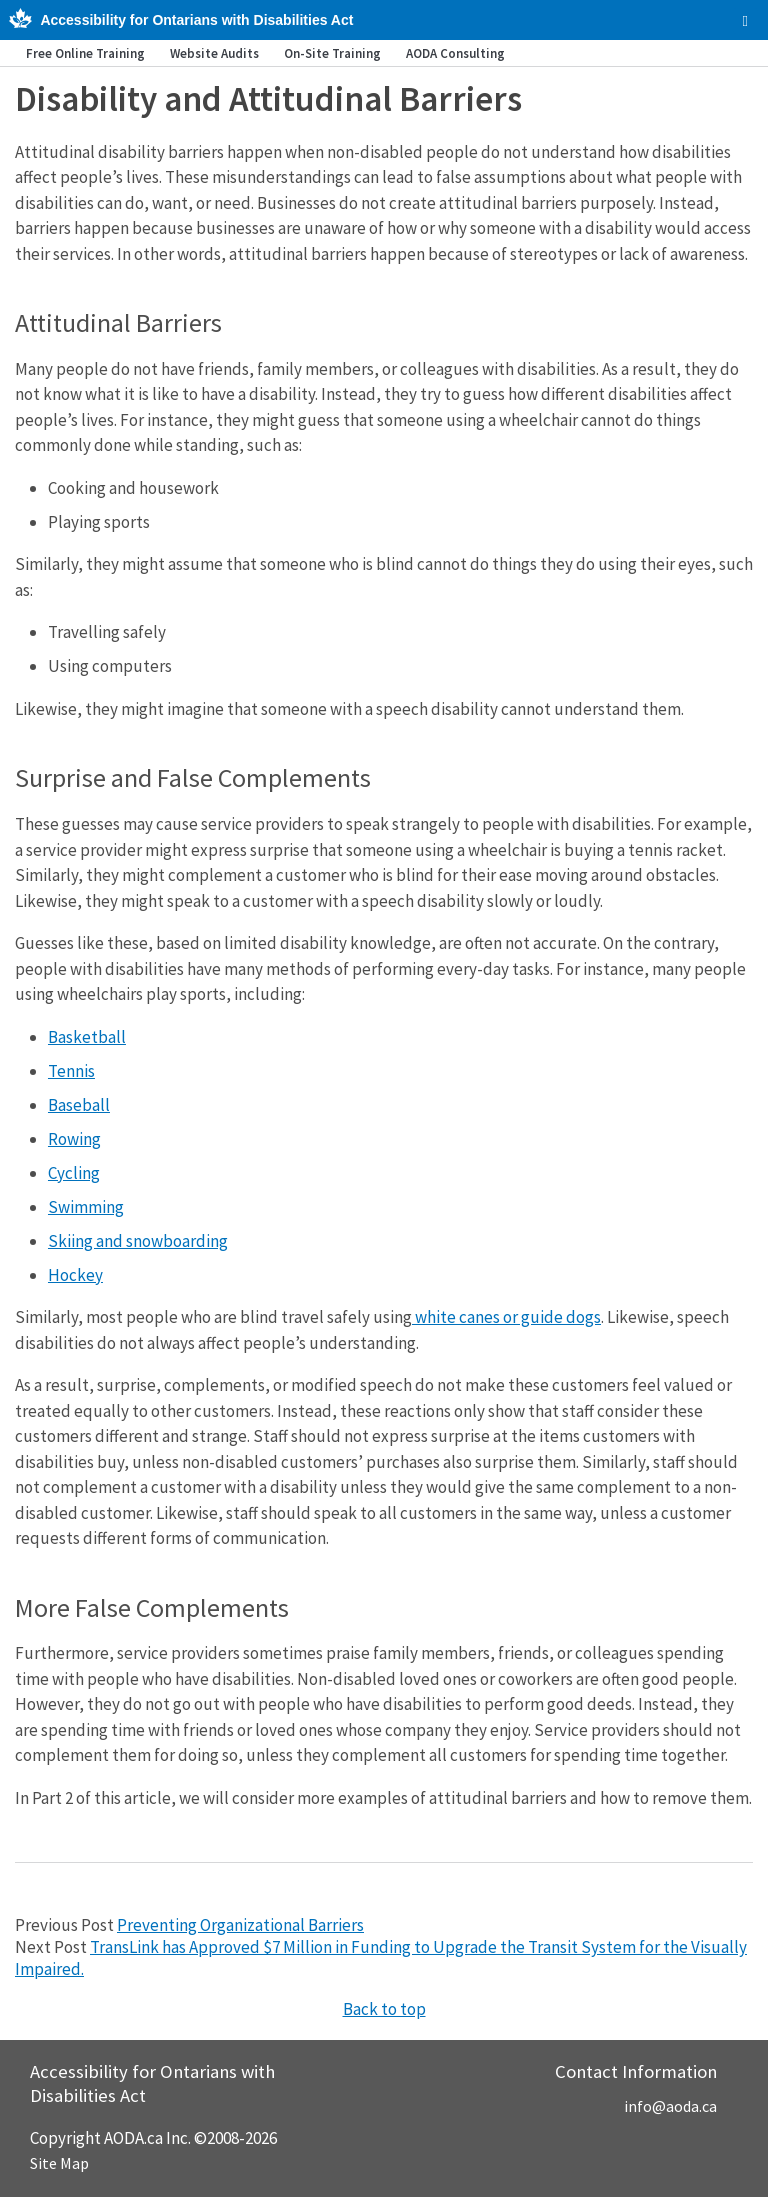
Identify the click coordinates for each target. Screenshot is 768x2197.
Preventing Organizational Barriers (240, 1925)
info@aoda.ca (670, 2106)
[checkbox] (745, 21)
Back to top (384, 2009)
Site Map (59, 2163)
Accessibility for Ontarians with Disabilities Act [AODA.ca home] (196, 20)
